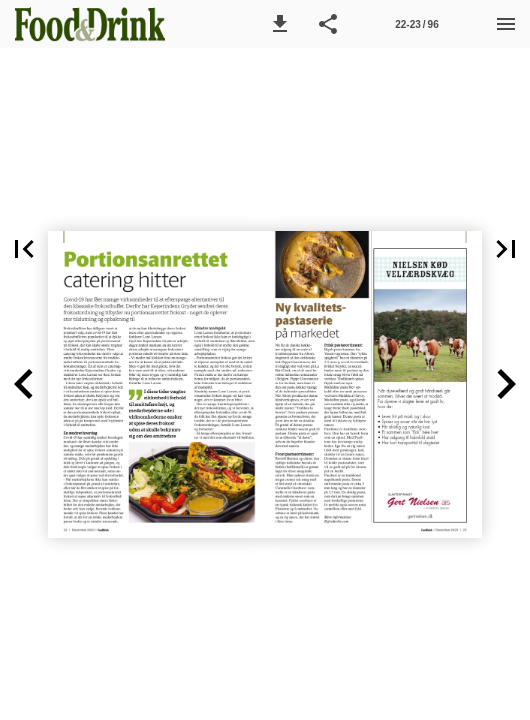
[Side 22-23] (417, 24)
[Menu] (506, 24)
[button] (280, 24)
